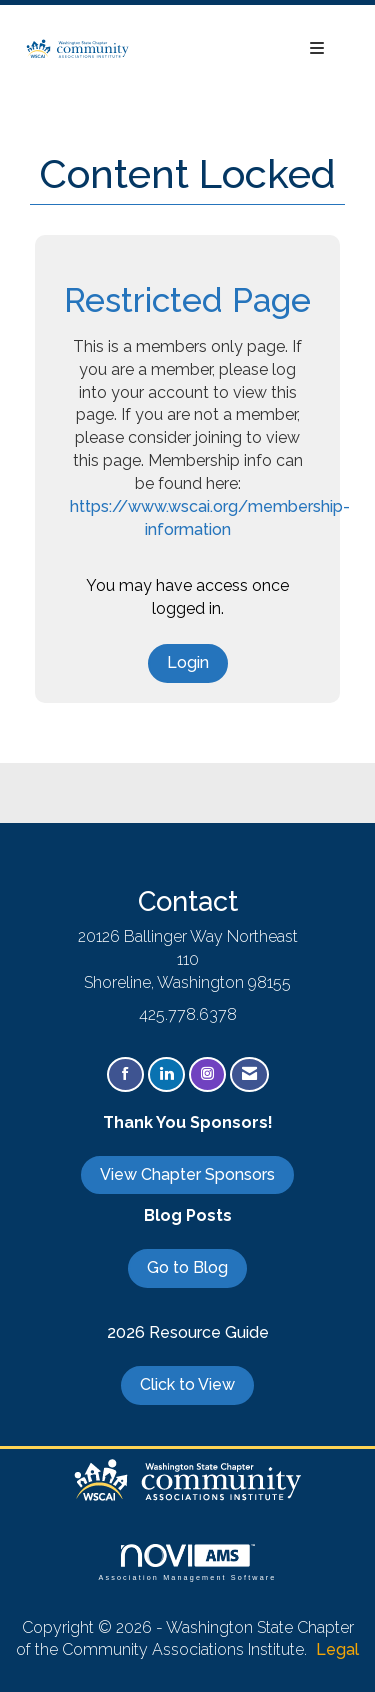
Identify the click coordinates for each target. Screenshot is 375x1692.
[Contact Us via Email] (249, 1074)
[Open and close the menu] (237, 49)
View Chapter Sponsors (187, 1174)
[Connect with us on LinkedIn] (166, 1074)
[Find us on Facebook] (125, 1074)
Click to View (187, 1384)
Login (188, 662)
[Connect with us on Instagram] (207, 1074)
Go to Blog (187, 1267)
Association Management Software (187, 1562)
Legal (337, 1649)
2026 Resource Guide (188, 1332)
